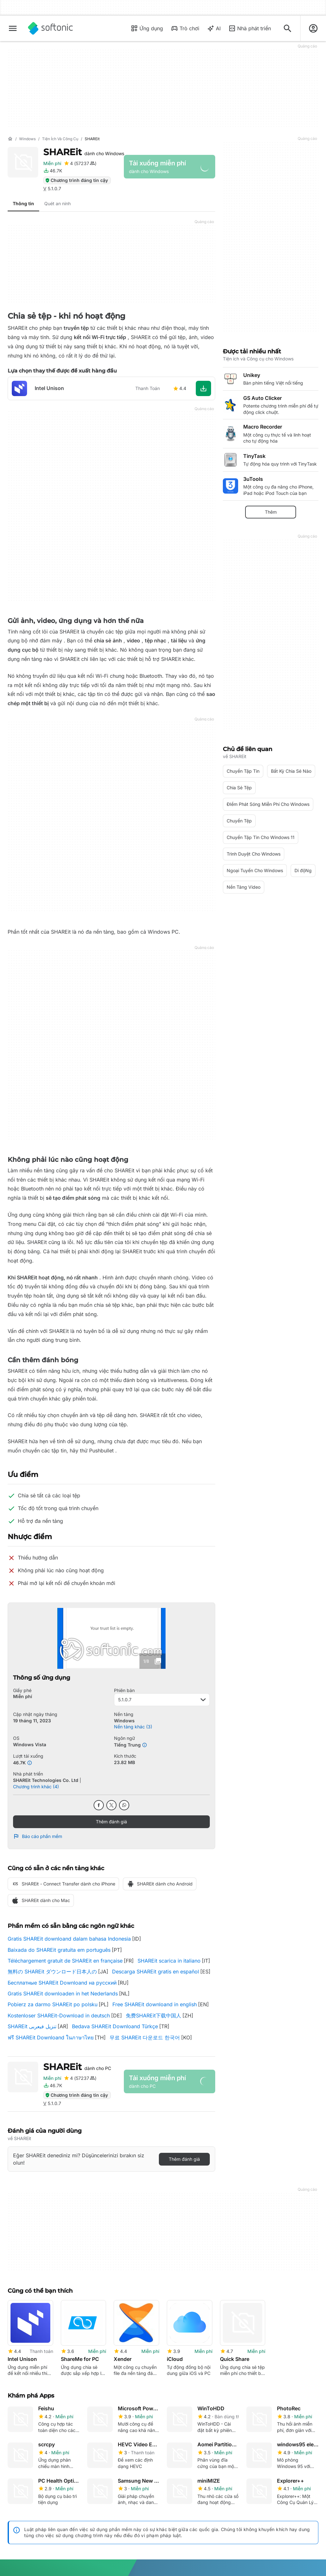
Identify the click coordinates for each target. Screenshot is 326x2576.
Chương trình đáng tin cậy (76, 180)
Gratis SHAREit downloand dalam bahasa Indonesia (69, 1939)
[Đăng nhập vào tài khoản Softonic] (313, 28)
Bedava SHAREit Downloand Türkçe (115, 2026)
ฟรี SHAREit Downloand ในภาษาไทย (51, 2037)
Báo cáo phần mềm (37, 1836)
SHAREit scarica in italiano (169, 1960)
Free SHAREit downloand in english (154, 2004)
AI (214, 28)
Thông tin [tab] (23, 203)
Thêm (271, 512)
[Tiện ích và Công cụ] (60, 139)
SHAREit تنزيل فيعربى (32, 2026)
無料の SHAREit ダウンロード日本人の (52, 1971)
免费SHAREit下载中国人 (153, 2015)
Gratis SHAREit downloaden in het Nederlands (63, 1993)
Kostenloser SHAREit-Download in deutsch (59, 2015)
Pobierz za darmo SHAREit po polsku (52, 2004)
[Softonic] (50, 28)
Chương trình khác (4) (36, 1786)
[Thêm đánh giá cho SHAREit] (80, 163)
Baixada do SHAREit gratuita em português (59, 1950)
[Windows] (27, 139)
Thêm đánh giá (111, 1821)
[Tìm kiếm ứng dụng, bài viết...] (287, 28)
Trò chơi (185, 28)
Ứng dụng (147, 28)
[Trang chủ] (10, 139)
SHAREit (83, 152)
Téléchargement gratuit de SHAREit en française (65, 1960)
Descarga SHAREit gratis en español (155, 1971)
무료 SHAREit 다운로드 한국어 (145, 2037)
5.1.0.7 (162, 1699)
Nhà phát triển (249, 28)
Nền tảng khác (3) (133, 1726)
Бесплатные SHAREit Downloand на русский (62, 1982)
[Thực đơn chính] (12, 28)
